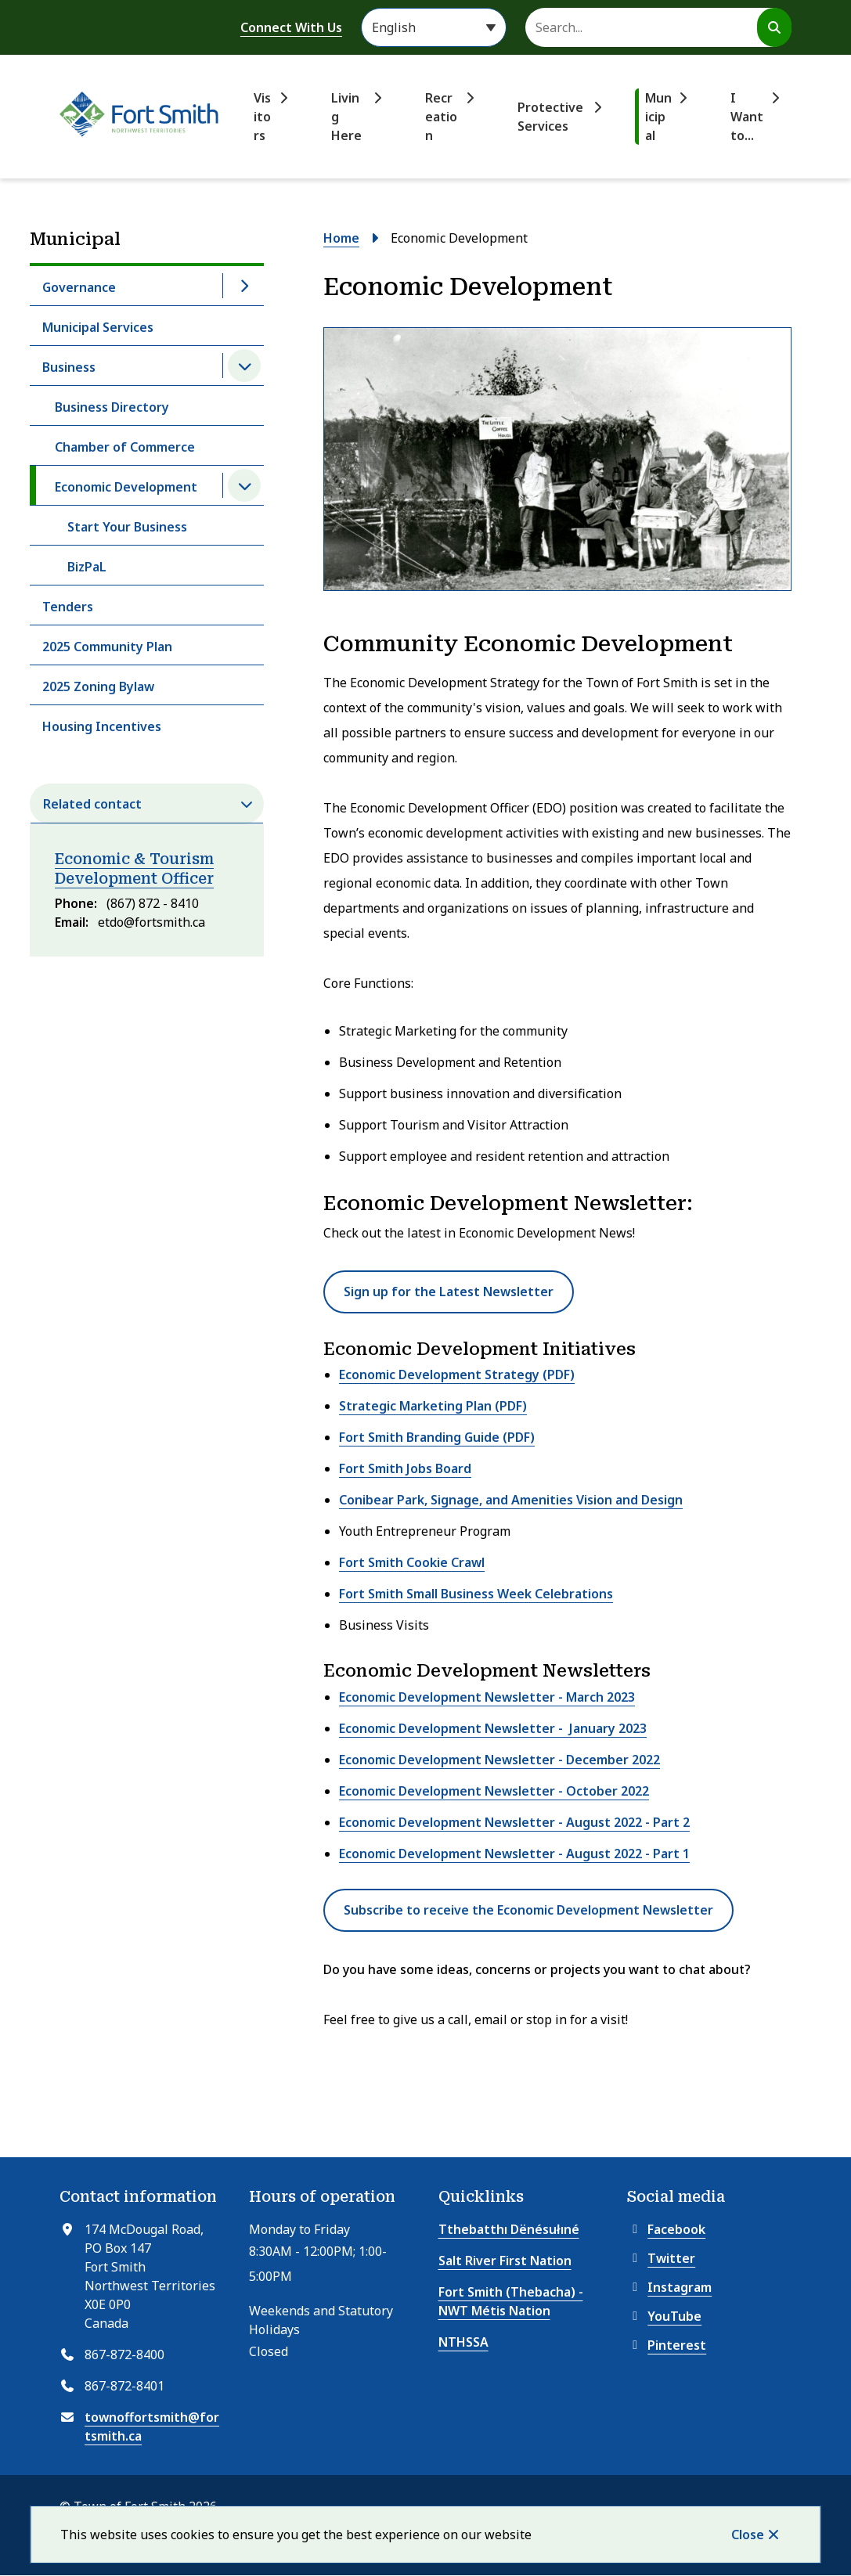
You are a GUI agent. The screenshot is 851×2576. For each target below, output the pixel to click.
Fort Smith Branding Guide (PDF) (437, 1437)
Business (69, 367)
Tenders (67, 606)
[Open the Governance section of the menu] (244, 285)
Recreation (441, 116)
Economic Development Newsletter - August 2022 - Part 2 (514, 1822)
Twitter (661, 2258)
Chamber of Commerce (125, 447)
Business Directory (112, 407)
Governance (79, 287)
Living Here (346, 116)
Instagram (669, 2287)
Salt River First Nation (505, 2260)
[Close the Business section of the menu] (244, 365)
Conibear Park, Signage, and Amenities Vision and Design (511, 1499)
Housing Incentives (101, 726)
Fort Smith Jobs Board (405, 1468)
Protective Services (550, 117)
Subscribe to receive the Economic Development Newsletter (528, 1909)
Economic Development (126, 486)
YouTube (664, 2316)
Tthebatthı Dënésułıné (508, 2229)
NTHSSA (463, 2342)
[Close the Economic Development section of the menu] (244, 485)
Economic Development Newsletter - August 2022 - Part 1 (514, 1853)
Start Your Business (127, 526)
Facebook (666, 2229)
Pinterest (666, 2345)
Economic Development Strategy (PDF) (457, 1374)
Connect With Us (291, 27)
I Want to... (746, 116)
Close (747, 2534)
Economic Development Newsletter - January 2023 (493, 1728)
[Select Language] (434, 27)
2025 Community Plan (107, 646)
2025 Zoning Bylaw (98, 686)
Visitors (262, 116)
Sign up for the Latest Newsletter (449, 1291)
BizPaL (86, 566)
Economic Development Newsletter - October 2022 (494, 1791)
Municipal (658, 116)
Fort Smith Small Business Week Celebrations (476, 1593)
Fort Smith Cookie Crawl (412, 1562)
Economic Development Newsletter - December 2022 (499, 1759)
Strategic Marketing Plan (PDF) (433, 1405)
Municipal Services (97, 327)
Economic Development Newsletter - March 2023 (487, 1697)
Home (341, 238)
